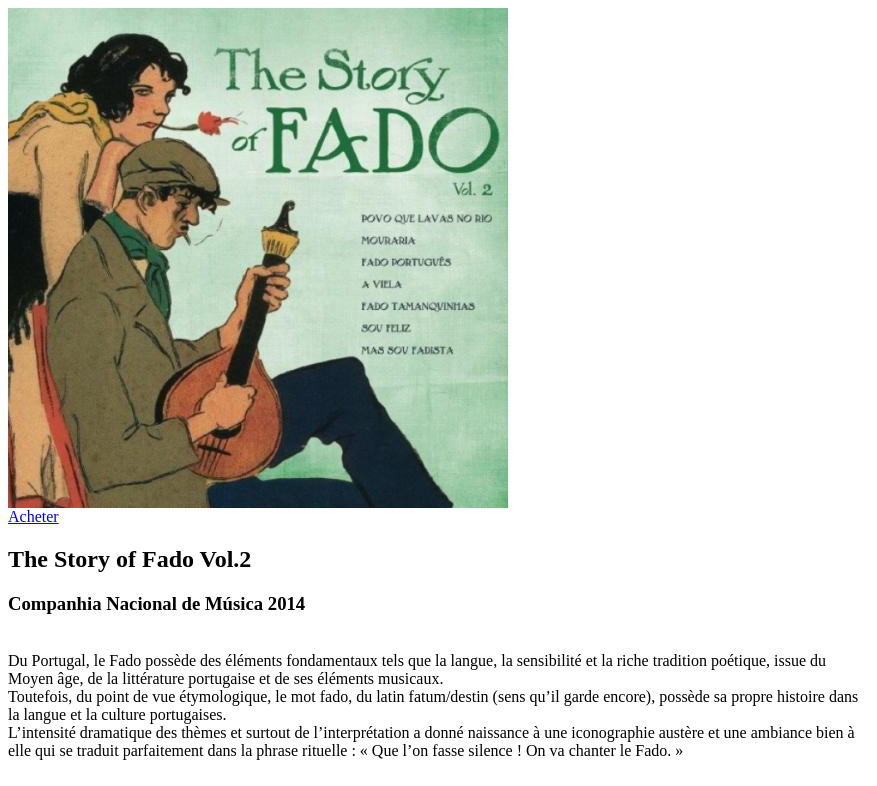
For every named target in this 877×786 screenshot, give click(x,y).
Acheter (33, 516)
